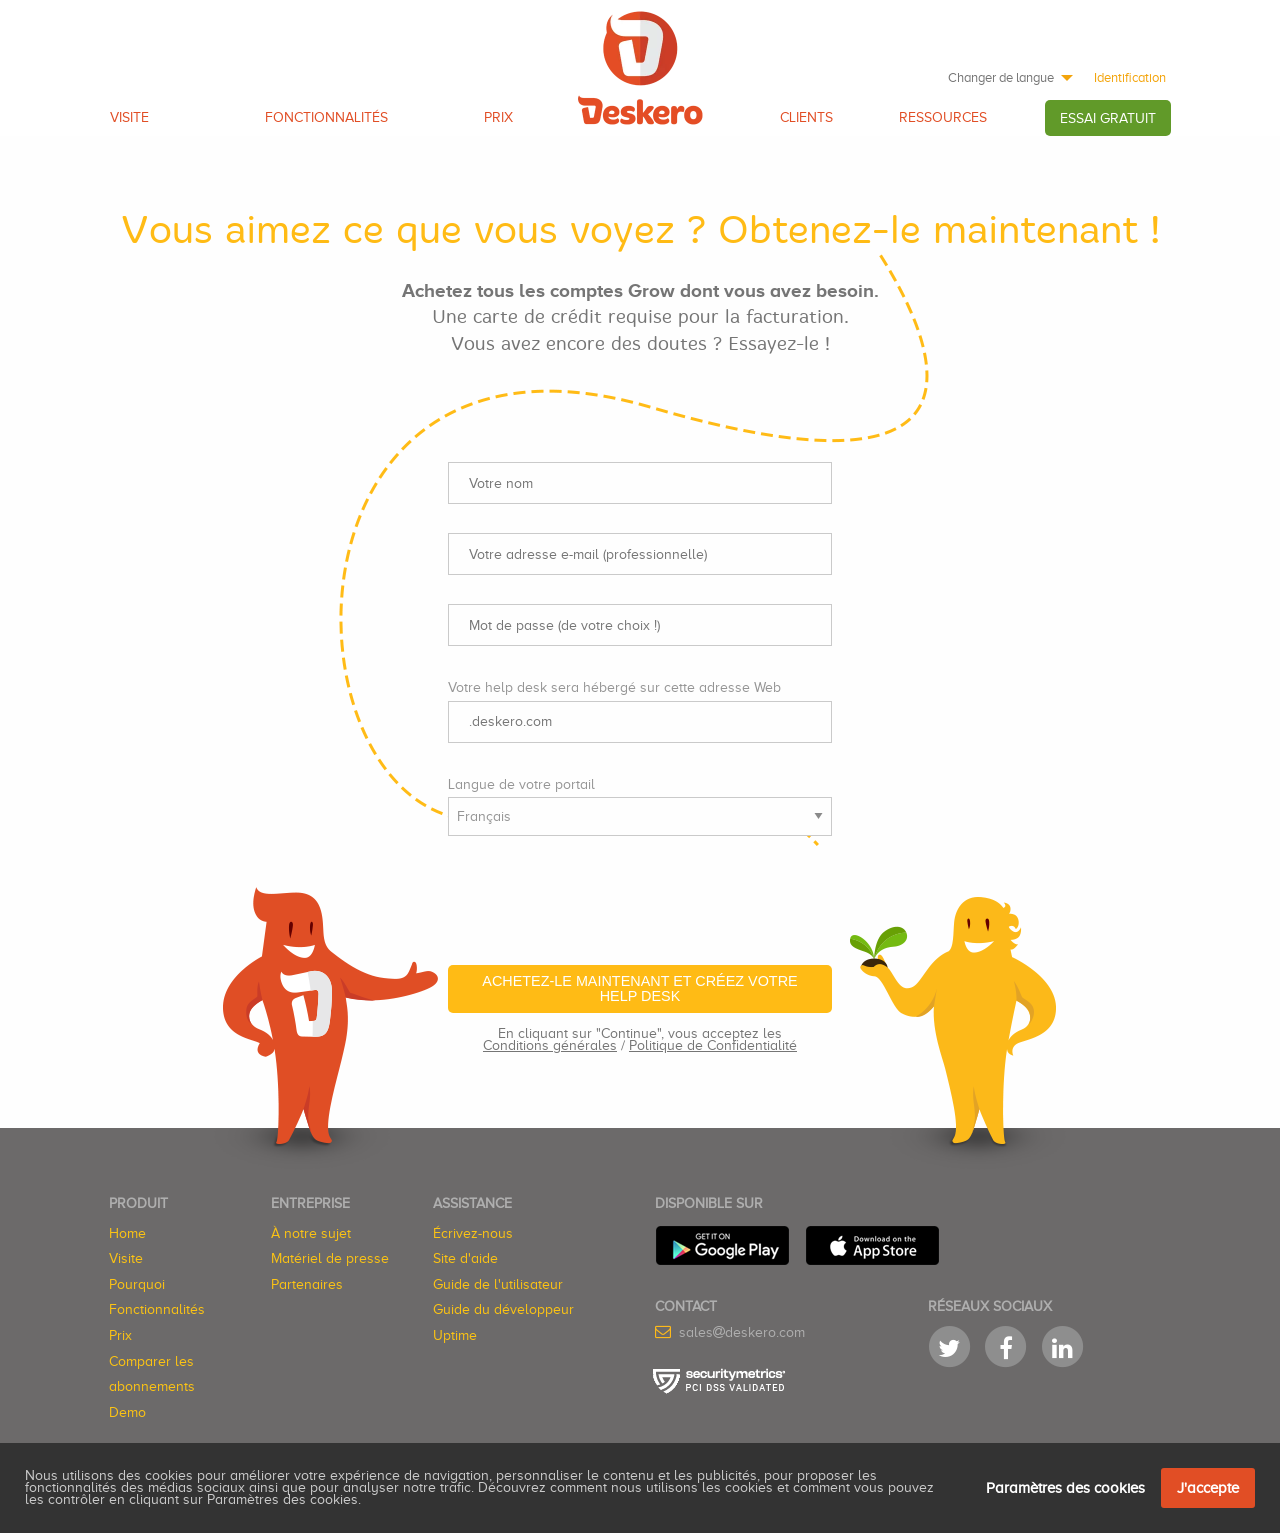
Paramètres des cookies (1065, 1488)
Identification (1130, 77)
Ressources (943, 117)
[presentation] (600, 891)
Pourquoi (137, 1284)
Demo (127, 1412)
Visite (129, 117)
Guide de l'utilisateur (498, 1284)
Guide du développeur (503, 1309)
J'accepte (1208, 1488)
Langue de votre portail (521, 784)
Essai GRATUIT (1108, 118)
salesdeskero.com (742, 1332)
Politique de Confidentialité (713, 1045)
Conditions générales (550, 1045)
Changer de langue (1001, 77)
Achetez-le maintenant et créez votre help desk (639, 988)
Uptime (455, 1335)
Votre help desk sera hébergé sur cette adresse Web (614, 687)
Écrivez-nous (473, 1233)
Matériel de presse (330, 1258)
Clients (806, 117)
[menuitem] (1005, 77)
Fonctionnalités (326, 117)
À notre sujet (311, 1233)
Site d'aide (465, 1258)
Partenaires (307, 1284)
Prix (498, 117)
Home (127, 1233)
